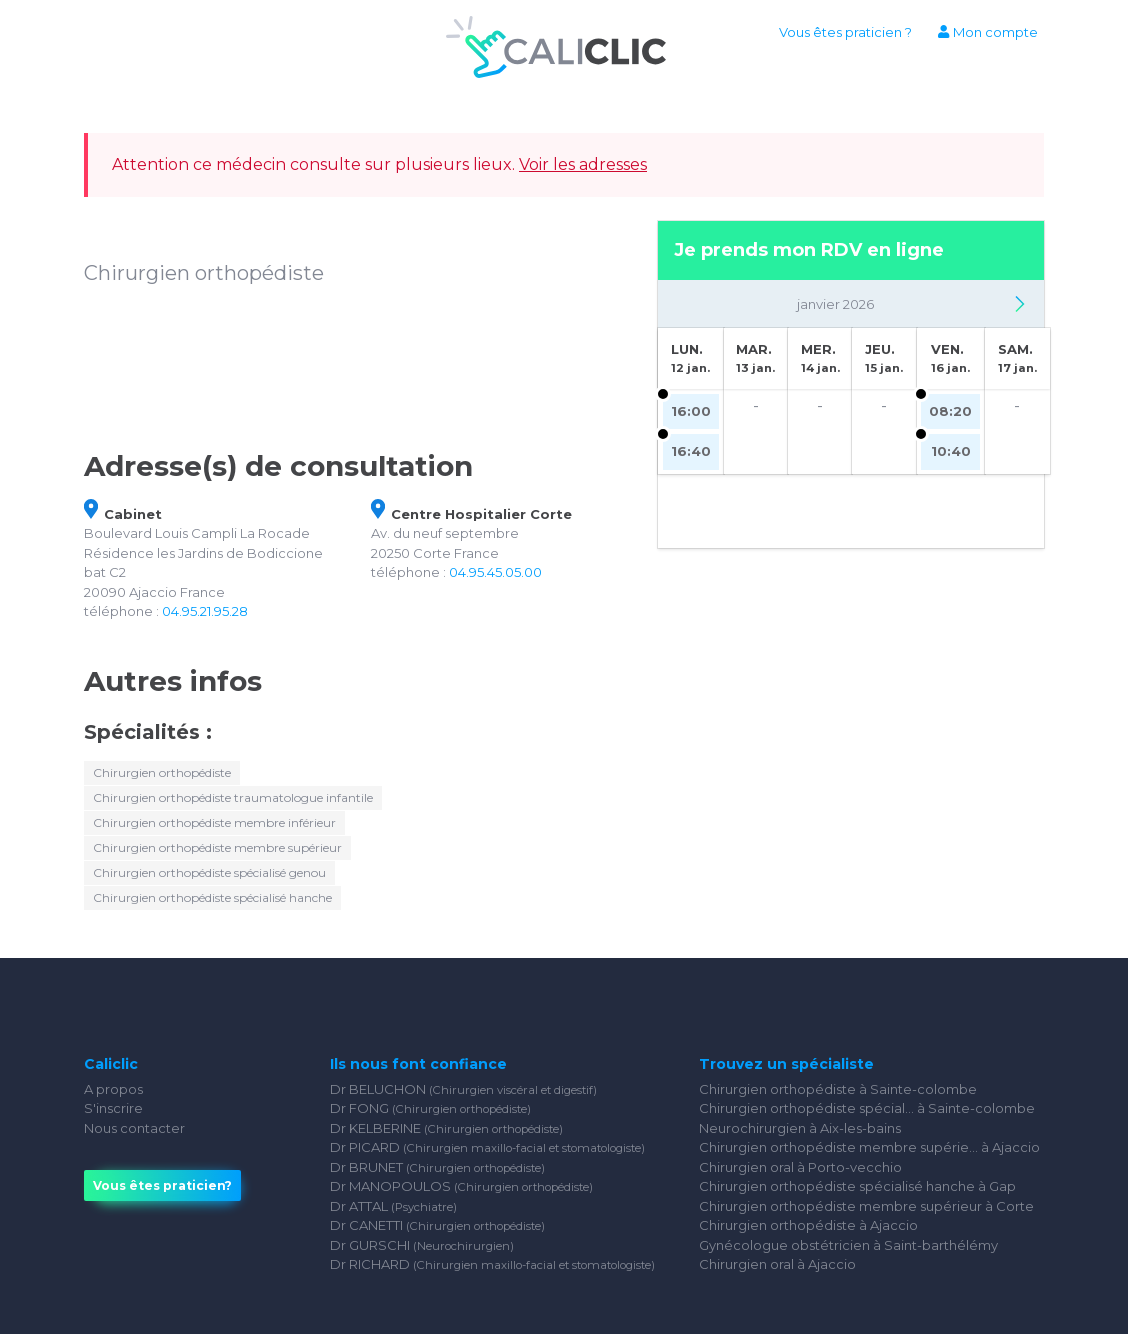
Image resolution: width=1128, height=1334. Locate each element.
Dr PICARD (487, 1147)
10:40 (951, 451)
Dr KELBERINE (446, 1128)
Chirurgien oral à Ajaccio (777, 1264)
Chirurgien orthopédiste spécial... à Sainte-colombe (867, 1108)
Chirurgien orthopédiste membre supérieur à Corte (866, 1206)
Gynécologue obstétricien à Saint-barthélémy (848, 1245)
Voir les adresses (583, 164)
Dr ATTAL (393, 1206)
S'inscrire (113, 1108)
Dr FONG (430, 1108)
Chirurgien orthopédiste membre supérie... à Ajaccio (869, 1147)
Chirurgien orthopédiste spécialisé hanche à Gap (857, 1186)
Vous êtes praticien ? (845, 32)
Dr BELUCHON (463, 1089)
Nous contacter (134, 1128)
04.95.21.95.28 (205, 611)
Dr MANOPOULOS (461, 1186)
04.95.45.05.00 (495, 572)
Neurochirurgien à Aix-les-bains (800, 1128)
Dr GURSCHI (422, 1245)
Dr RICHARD (492, 1264)
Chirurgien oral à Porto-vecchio (800, 1167)
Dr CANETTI (437, 1225)
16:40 (691, 451)
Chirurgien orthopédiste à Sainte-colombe (838, 1089)
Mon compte (987, 32)
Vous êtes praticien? (162, 1185)
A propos (113, 1089)
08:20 (950, 411)
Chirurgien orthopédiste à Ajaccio (808, 1225)
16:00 (691, 411)
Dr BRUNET (437, 1167)
